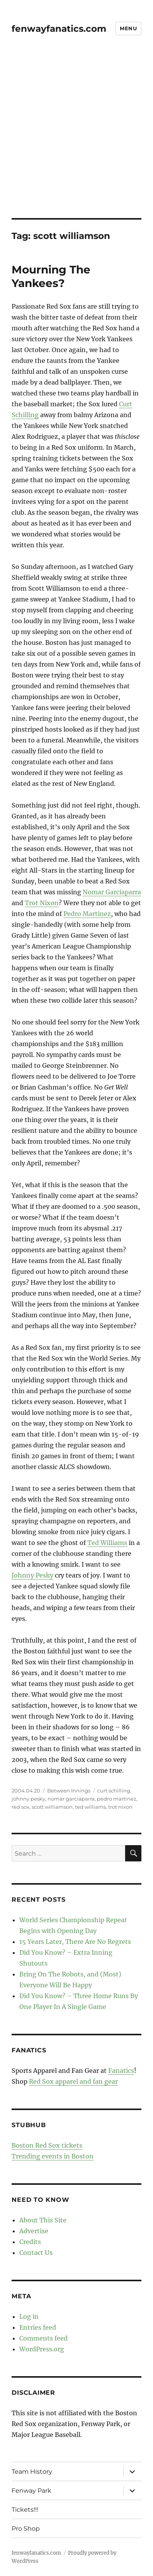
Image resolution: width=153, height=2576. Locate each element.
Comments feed (43, 2338)
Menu (128, 28)
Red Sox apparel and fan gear (73, 2081)
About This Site (42, 2220)
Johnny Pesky (32, 1575)
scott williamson (52, 1807)
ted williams (90, 1807)
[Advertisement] (76, 137)
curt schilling (113, 1790)
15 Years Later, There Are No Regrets (75, 1941)
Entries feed (37, 2327)
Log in (29, 2316)
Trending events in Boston (53, 2156)
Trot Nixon (42, 903)
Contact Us (36, 2252)
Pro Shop (26, 2528)
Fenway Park (31, 2490)
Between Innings (68, 1790)
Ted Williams (107, 1543)
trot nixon (120, 1807)
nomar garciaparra (71, 1799)
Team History (32, 2471)
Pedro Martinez (87, 914)
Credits (30, 2242)
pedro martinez (116, 1799)
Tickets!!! (25, 2509)
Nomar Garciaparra (112, 892)
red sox (20, 1807)
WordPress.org (41, 2349)
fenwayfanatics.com (59, 28)
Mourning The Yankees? (51, 276)
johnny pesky (28, 1799)
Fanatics (121, 2070)
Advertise (33, 2231)
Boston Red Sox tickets (47, 2145)
